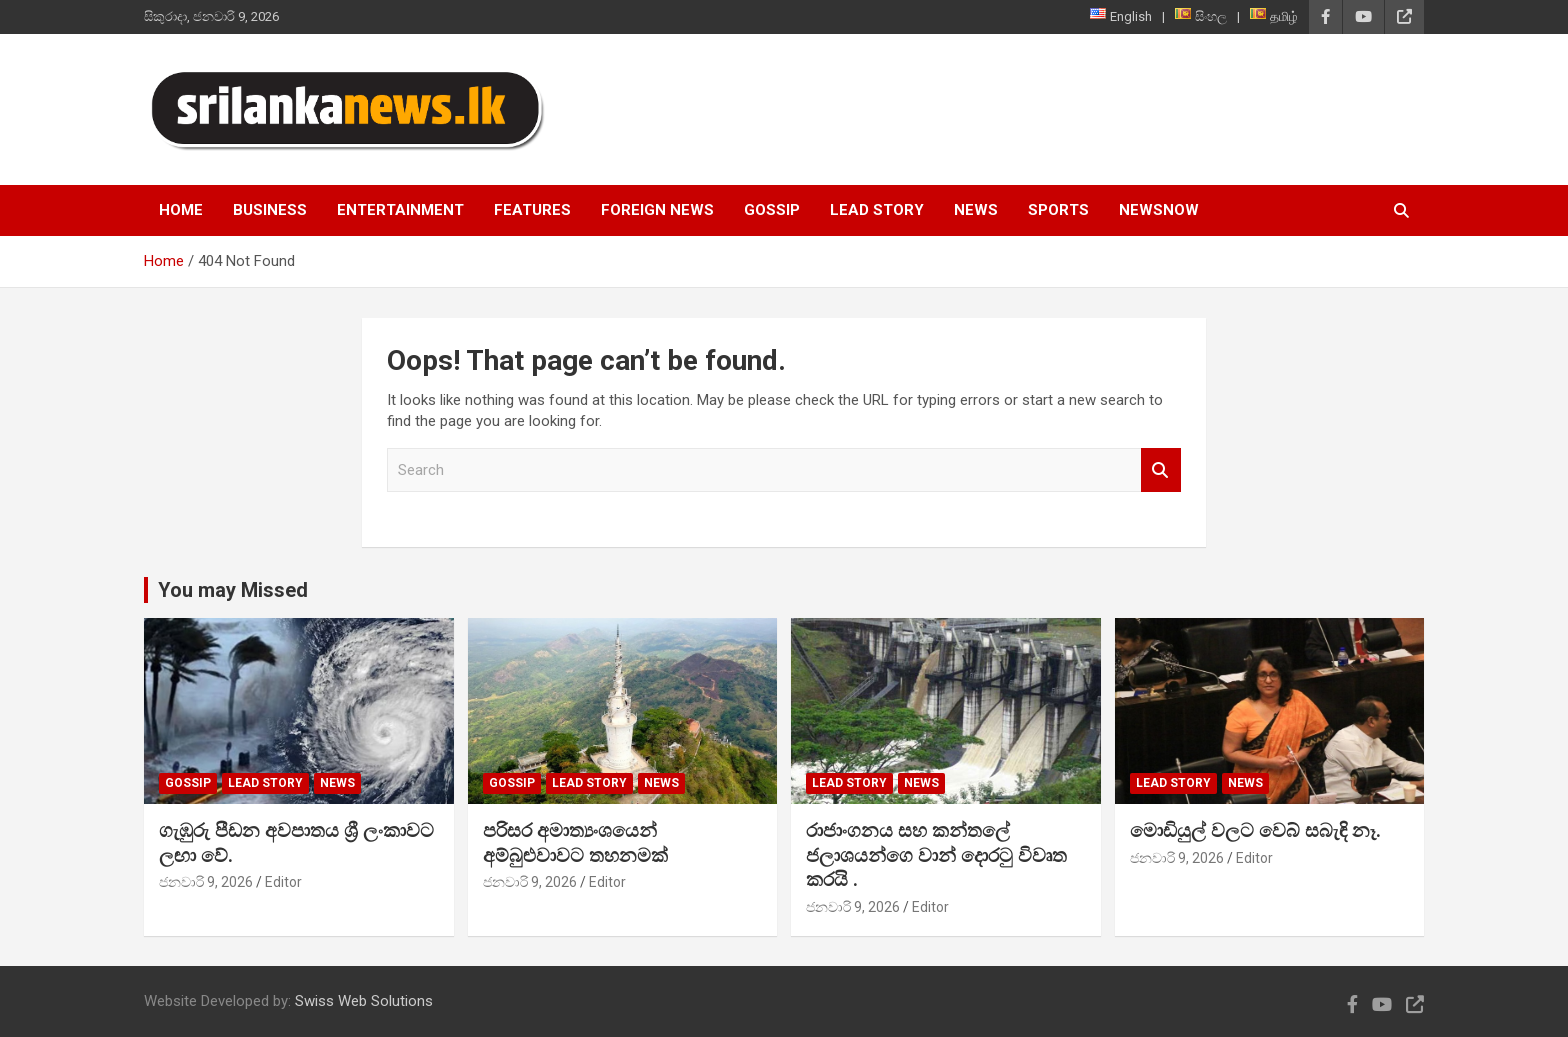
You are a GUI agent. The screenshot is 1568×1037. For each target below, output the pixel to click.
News (976, 210)
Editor (283, 882)
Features (532, 210)
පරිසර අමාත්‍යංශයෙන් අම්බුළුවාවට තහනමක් (575, 843)
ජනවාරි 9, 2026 (206, 882)
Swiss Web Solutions (364, 1001)
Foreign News (657, 210)
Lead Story (877, 210)
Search (1161, 470)
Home (181, 210)
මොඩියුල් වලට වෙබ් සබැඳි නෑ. (1255, 830)
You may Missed (233, 590)
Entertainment (400, 210)
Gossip (772, 210)
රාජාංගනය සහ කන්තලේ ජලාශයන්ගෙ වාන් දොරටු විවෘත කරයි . (936, 855)
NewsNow (1159, 210)
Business (270, 210)
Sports (1058, 210)
